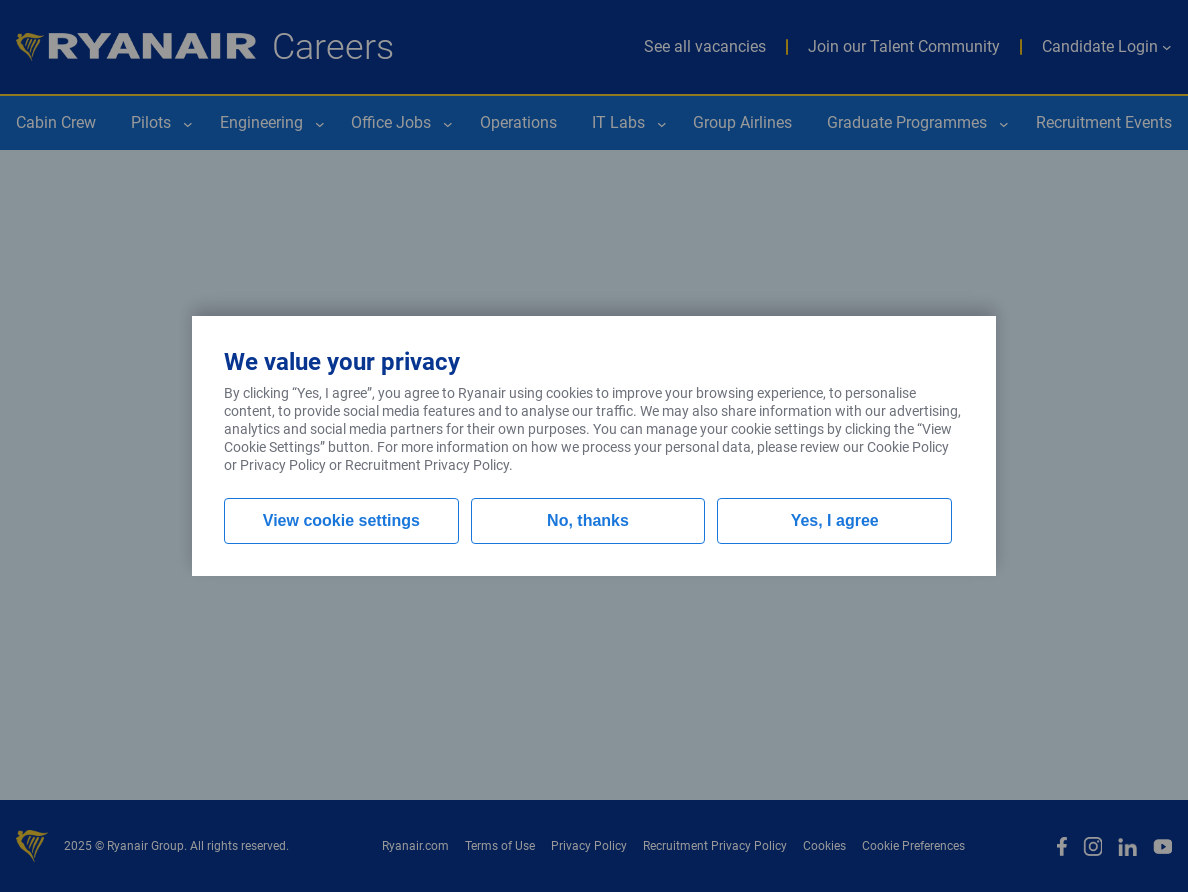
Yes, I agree (835, 520)
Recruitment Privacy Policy (427, 465)
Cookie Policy (908, 447)
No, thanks (588, 520)
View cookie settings (341, 520)
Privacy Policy (283, 465)
